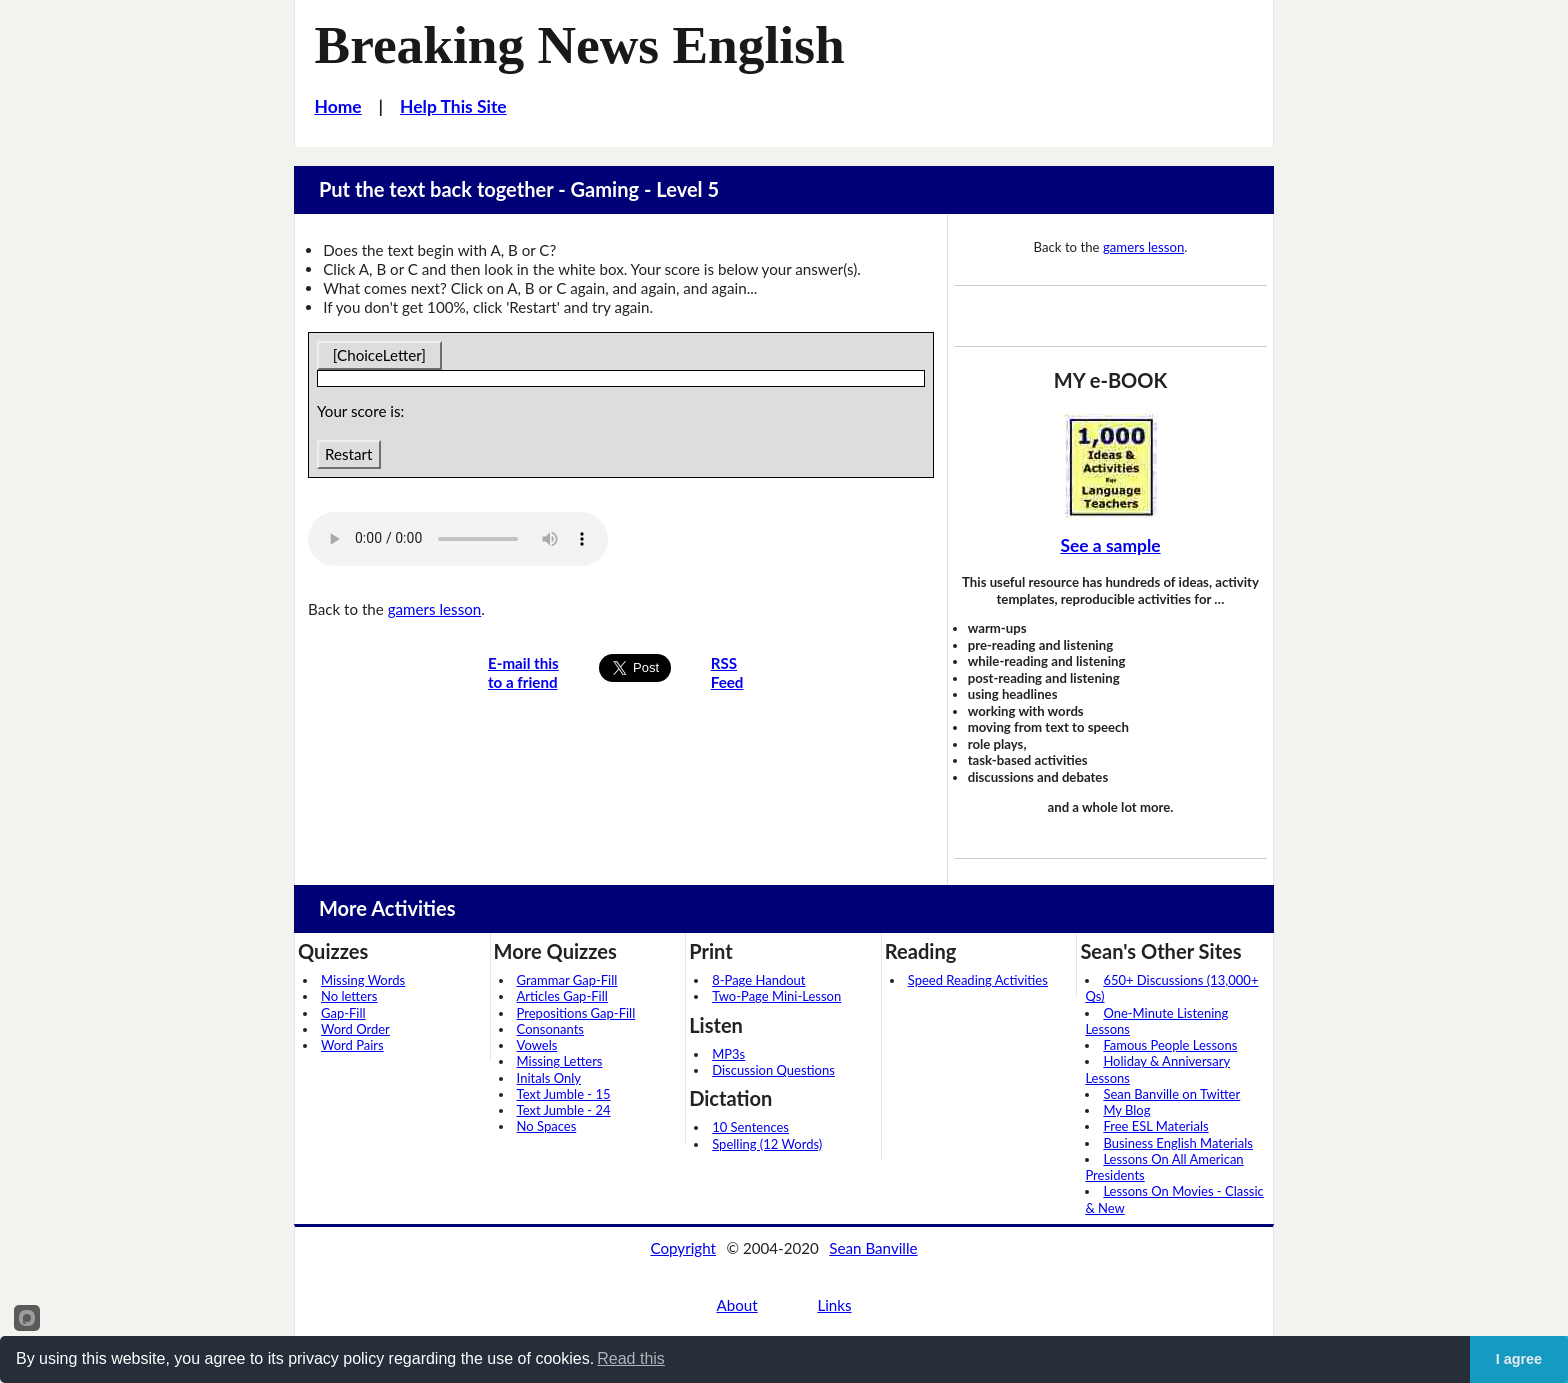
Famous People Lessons (1170, 1045)
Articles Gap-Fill (562, 996)
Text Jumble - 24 (564, 1110)
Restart (348, 454)
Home (338, 106)
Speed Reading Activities (978, 980)
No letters (349, 996)
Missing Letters (560, 1061)
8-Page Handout (758, 980)
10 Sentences (750, 1127)
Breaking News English (580, 45)
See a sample (1110, 545)
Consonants (550, 1029)
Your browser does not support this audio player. (458, 539)
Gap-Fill (343, 1013)
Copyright (683, 1248)
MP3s (728, 1054)
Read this (631, 1358)
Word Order (355, 1029)
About (736, 1305)
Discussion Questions (773, 1070)
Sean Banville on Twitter (1171, 1094)
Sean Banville (873, 1248)
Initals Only (549, 1078)
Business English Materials (1177, 1143)
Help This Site (453, 106)
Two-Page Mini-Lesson (776, 996)
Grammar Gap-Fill (567, 980)
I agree (1519, 1359)
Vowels (537, 1045)
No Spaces (547, 1126)
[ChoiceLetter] (379, 355)
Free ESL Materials (1155, 1126)
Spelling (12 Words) (767, 1144)
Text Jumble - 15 (564, 1094)
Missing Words (363, 980)
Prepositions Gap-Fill (576, 1013)
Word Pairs (352, 1045)
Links (834, 1305)
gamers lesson (435, 609)
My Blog (1126, 1110)
